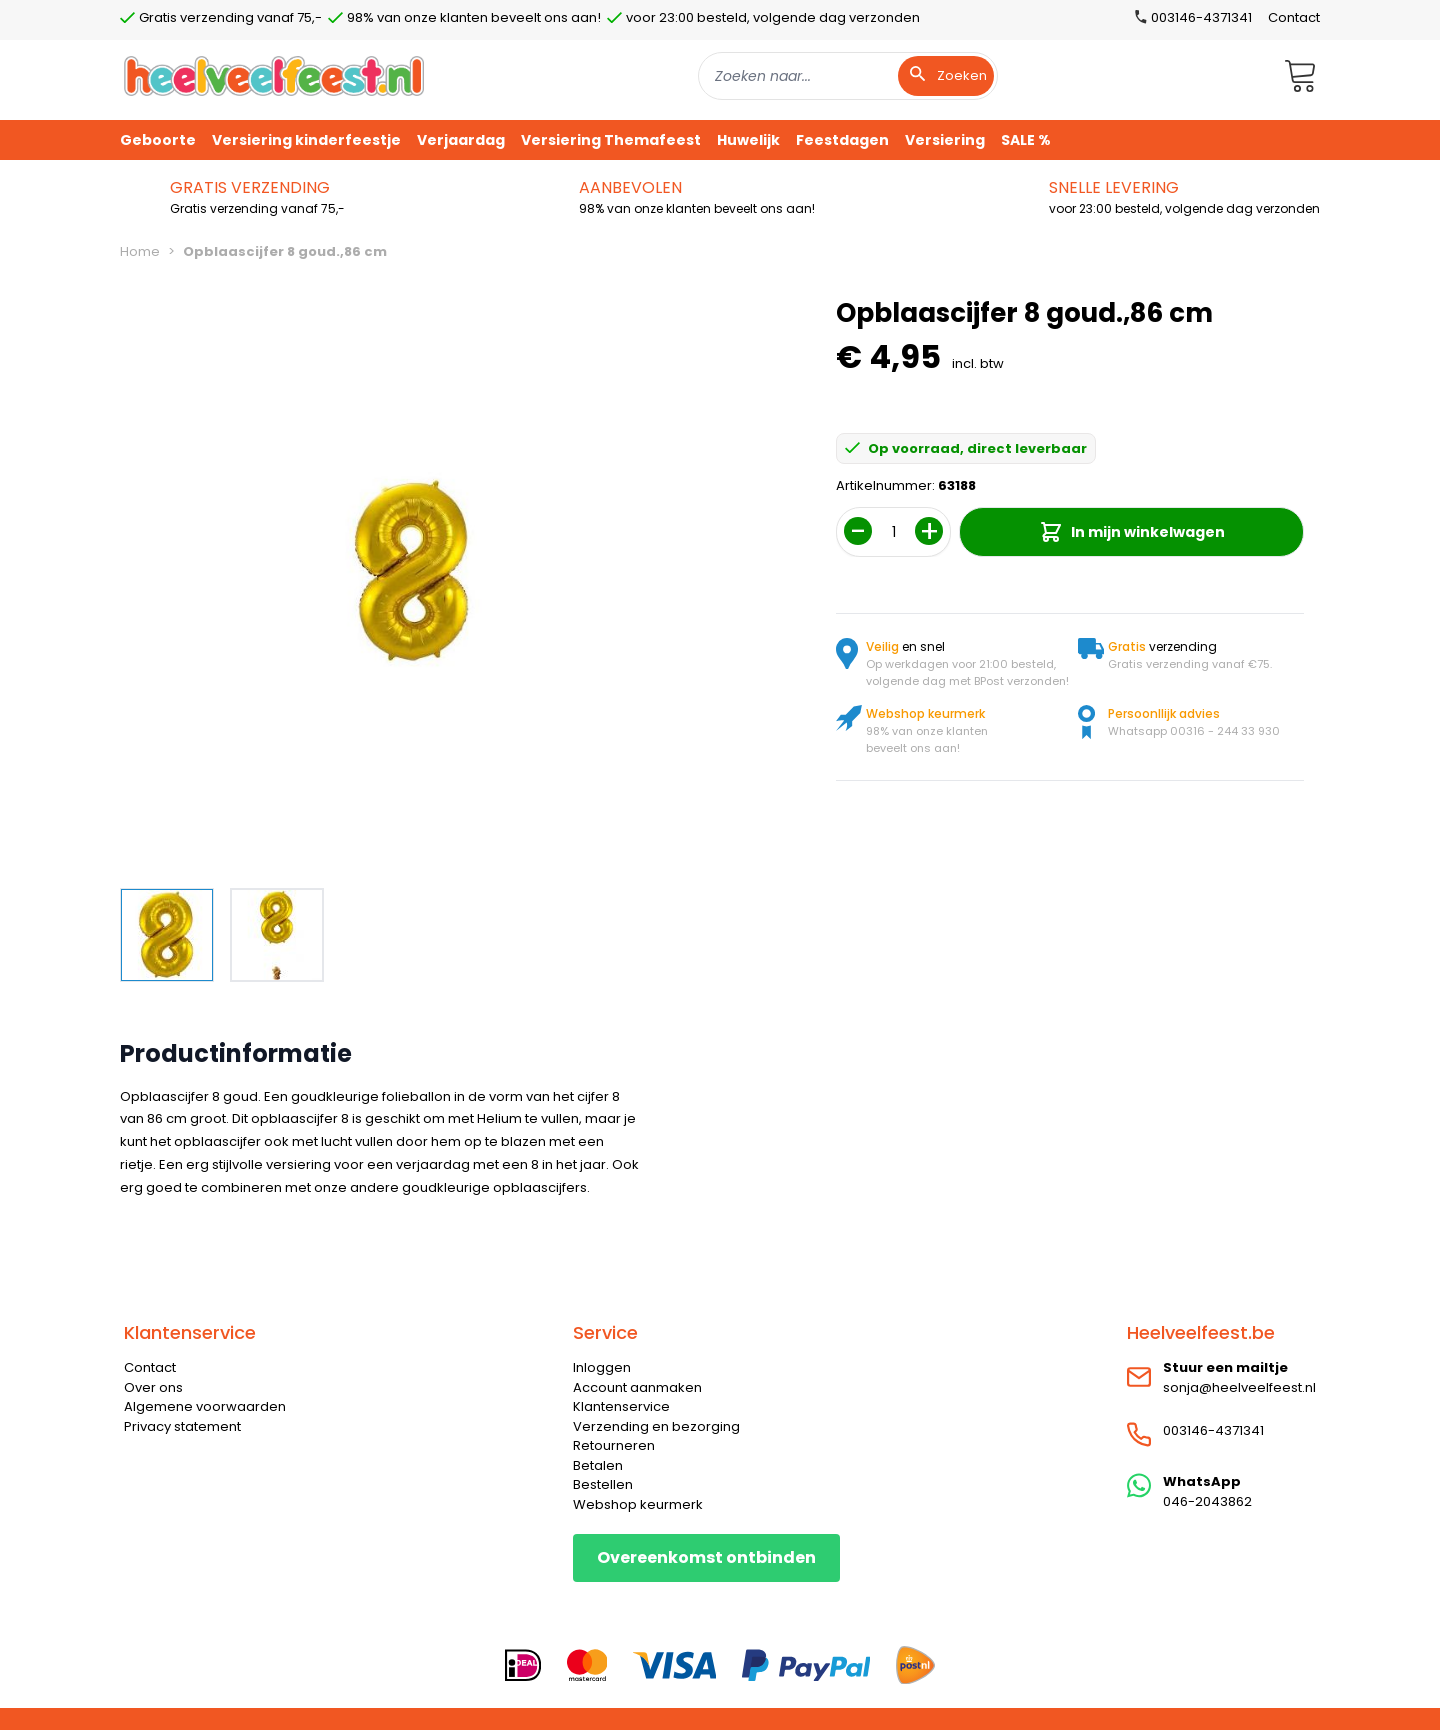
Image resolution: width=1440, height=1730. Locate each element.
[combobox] (848, 76)
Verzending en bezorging (656, 1426)
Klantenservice (621, 1406)
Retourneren (614, 1445)
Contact (1294, 17)
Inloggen (602, 1367)
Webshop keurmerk (638, 1504)
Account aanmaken (637, 1387)
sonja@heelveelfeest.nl (1239, 1387)
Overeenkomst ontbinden (706, 1557)
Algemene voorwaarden (205, 1406)
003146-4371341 (1213, 1430)
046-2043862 (1207, 1501)
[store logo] (274, 75)
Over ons (153, 1387)
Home (140, 251)
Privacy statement (182, 1426)
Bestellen (603, 1484)
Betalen (598, 1465)
